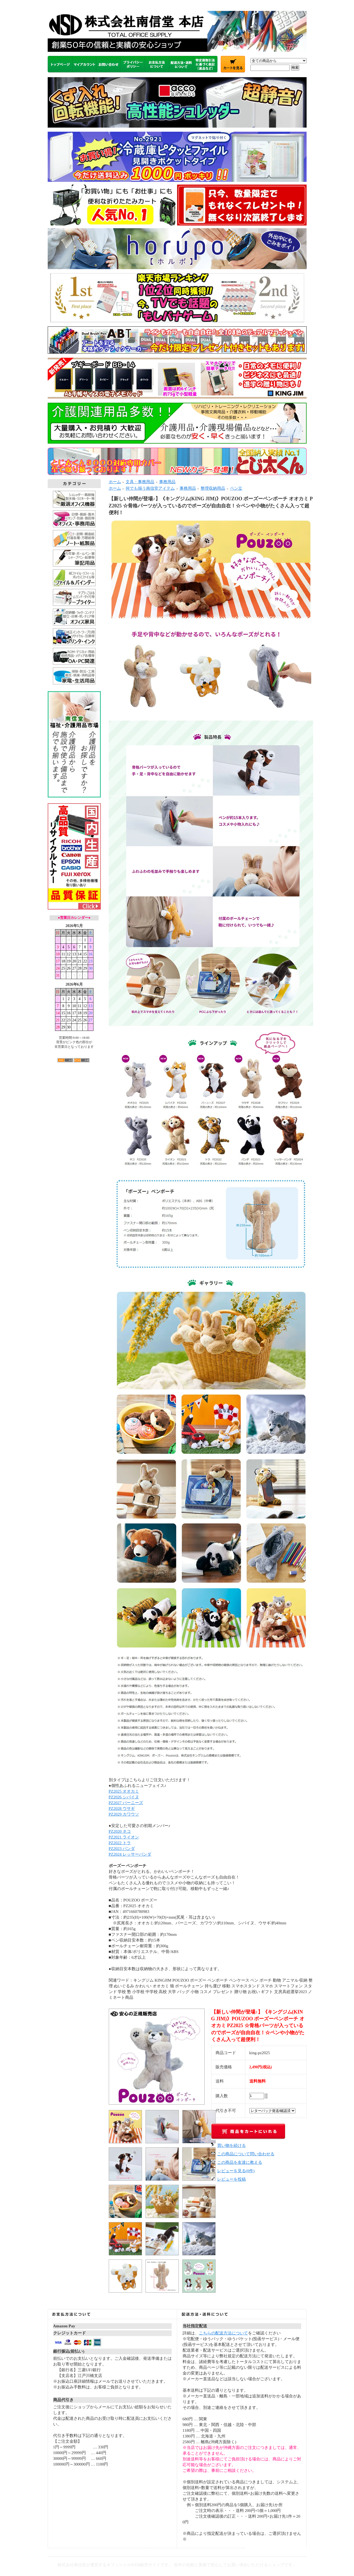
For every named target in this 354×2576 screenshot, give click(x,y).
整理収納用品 (213, 488)
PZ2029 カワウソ (124, 1814)
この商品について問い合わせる (245, 2154)
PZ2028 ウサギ (122, 1808)
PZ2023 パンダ (122, 1848)
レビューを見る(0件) (236, 2171)
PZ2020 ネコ (120, 1831)
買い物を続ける (231, 2145)
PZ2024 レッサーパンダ (130, 1854)
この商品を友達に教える (239, 2162)
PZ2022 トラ (120, 1843)
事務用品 (167, 482)
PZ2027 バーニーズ (126, 1803)
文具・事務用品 (140, 482)
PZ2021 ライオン (124, 1837)
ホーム (115, 482)
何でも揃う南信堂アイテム (150, 488)
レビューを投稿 (231, 2179)
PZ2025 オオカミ (124, 1791)
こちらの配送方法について (223, 2333)
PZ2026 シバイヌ (124, 1797)
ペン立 (236, 488)
